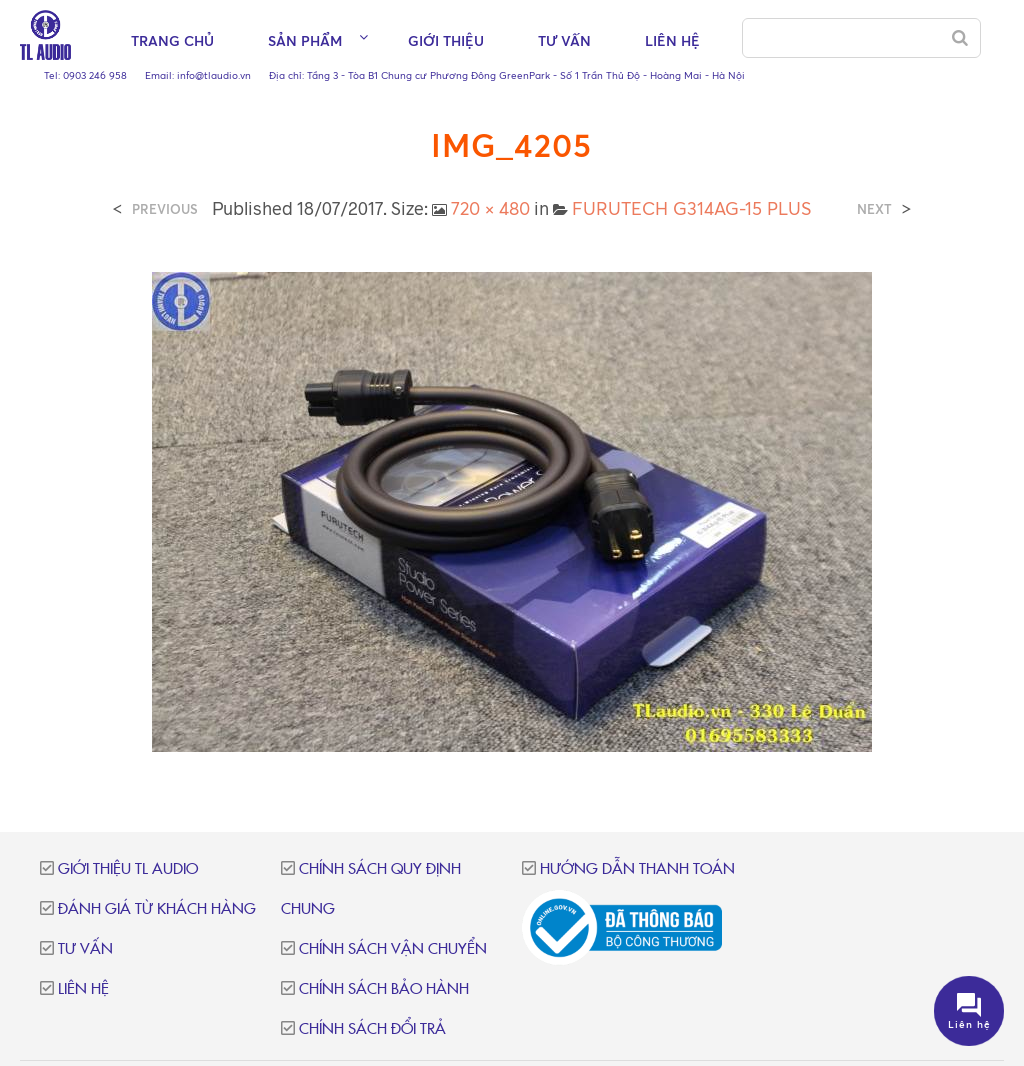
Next (874, 209)
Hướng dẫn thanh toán (637, 869)
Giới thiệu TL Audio (128, 869)
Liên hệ (672, 40)
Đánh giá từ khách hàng (157, 909)
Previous (165, 209)
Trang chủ (172, 40)
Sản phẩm (305, 40)
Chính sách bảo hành (384, 989)
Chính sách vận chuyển (393, 949)
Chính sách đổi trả (372, 1029)
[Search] (960, 38)
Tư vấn (564, 40)
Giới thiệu (446, 40)
